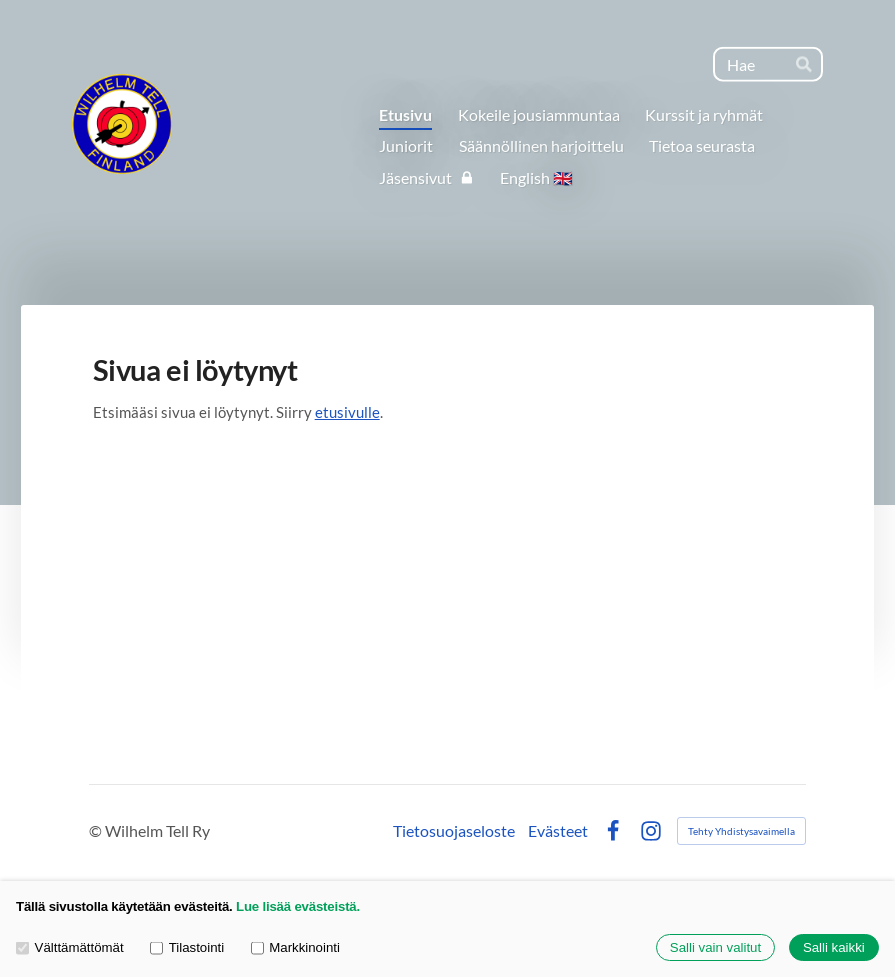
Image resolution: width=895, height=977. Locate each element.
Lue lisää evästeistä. (298, 906)
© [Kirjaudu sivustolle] (97, 830)
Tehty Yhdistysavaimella (741, 831)
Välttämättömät (70, 947)
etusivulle (347, 412)
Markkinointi (295, 947)
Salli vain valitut (715, 947)
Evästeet (558, 831)
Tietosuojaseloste (454, 831)
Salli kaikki (834, 947)
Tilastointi (187, 947)
